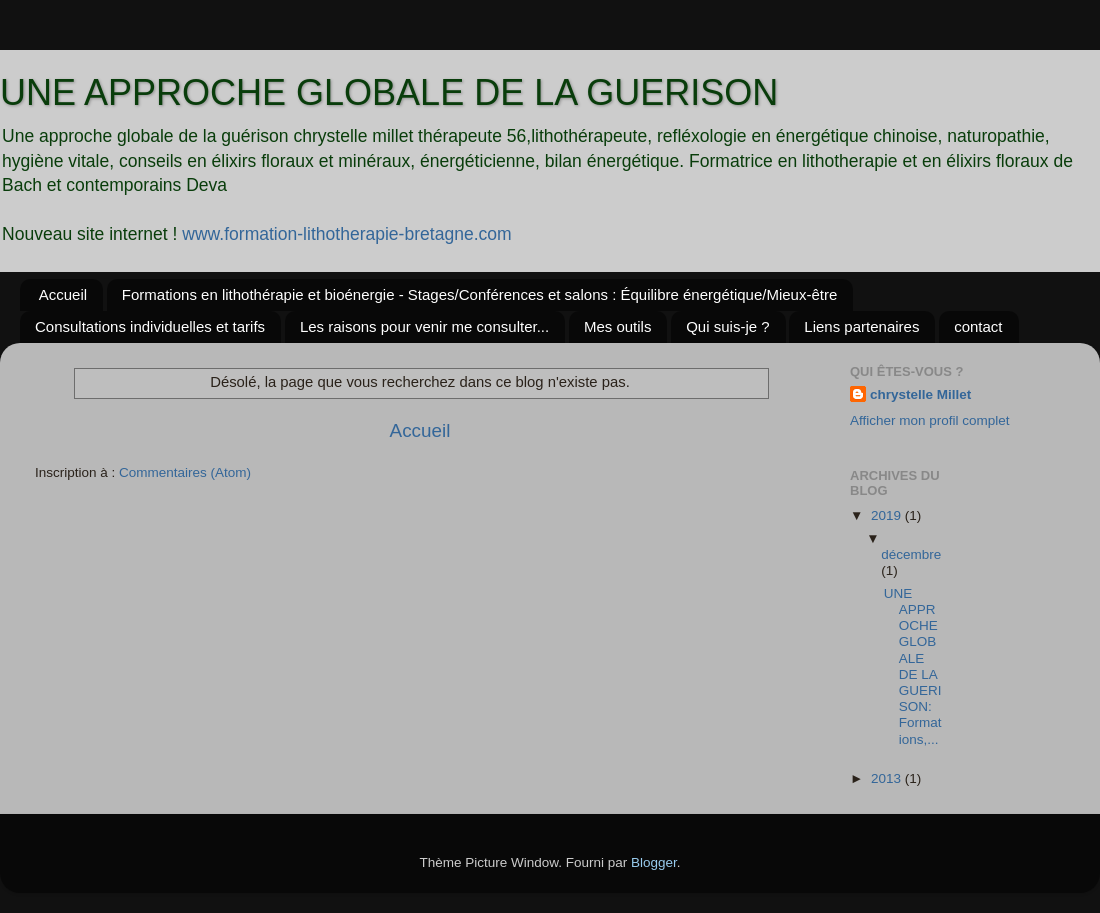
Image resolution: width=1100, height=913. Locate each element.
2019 (888, 515)
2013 (888, 778)
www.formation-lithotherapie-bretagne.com (346, 234)
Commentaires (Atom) (185, 472)
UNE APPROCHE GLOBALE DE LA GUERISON (389, 92)
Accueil (63, 294)
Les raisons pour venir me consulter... (424, 326)
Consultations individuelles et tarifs (150, 326)
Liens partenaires (861, 326)
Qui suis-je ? (727, 326)
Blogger (654, 862)
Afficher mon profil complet (930, 420)
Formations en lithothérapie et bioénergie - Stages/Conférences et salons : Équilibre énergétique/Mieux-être (479, 294)
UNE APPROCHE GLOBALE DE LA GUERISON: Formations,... (913, 666)
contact (978, 326)
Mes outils (618, 326)
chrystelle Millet (920, 394)
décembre (911, 554)
